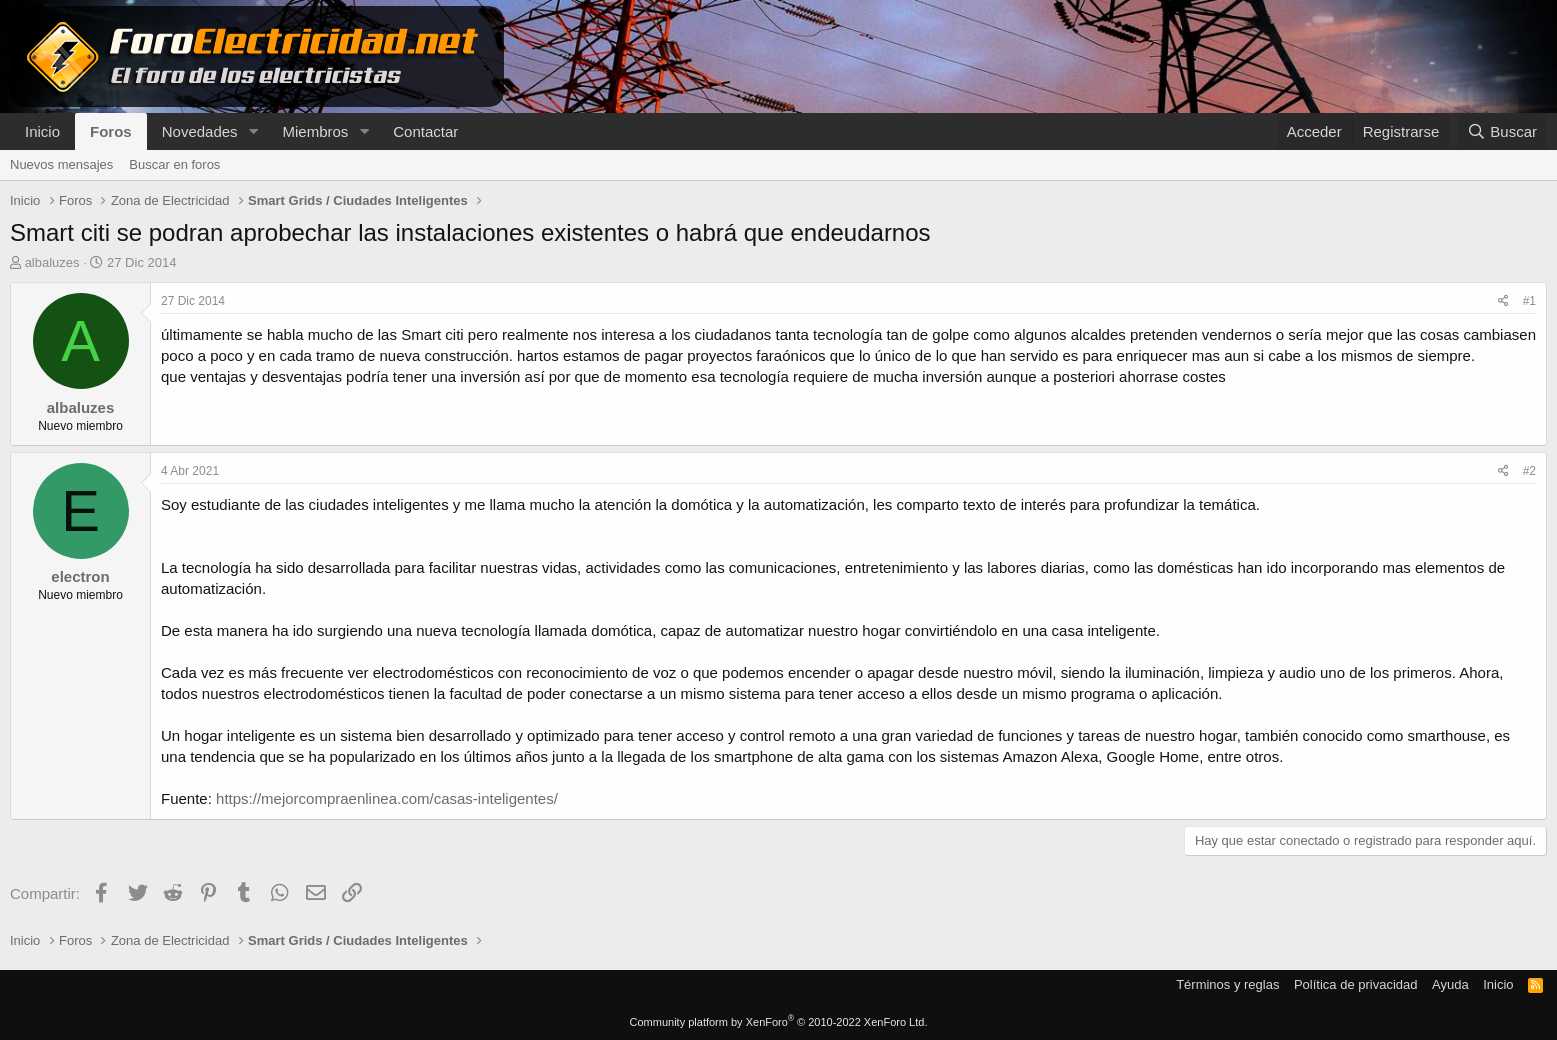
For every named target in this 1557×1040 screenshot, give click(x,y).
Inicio (42, 131)
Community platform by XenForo (779, 1022)
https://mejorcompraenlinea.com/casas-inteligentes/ (387, 798)
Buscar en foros (174, 164)
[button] (253, 131)
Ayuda (1450, 984)
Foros (111, 131)
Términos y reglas (1227, 984)
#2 (1529, 471)
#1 (1529, 301)
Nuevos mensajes (61, 164)
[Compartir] (1503, 301)
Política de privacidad (1356, 984)
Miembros (315, 131)
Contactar (425, 131)
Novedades (200, 131)
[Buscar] (1502, 131)
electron (80, 576)
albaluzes (52, 262)
